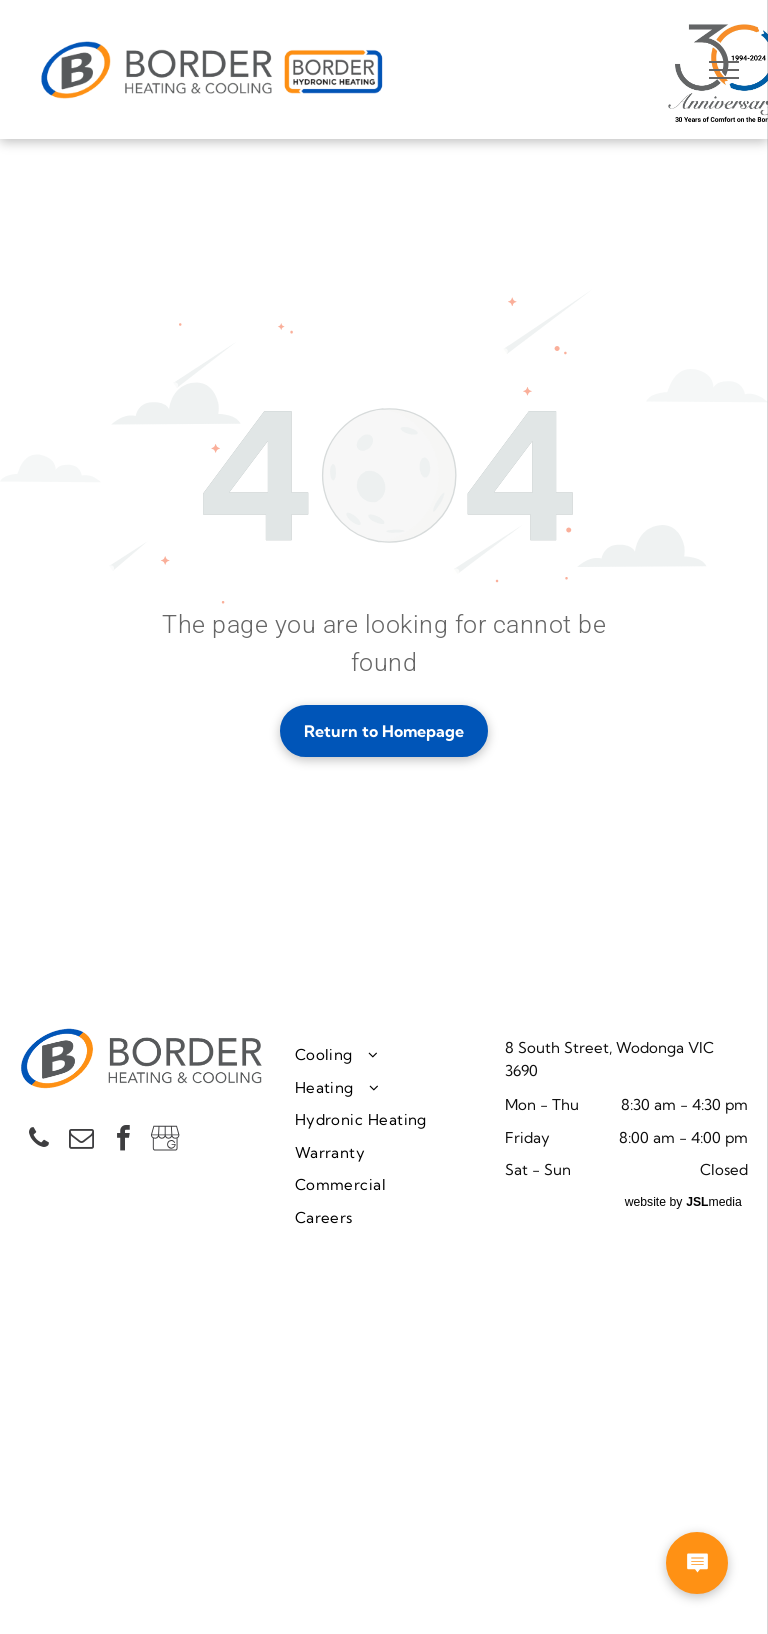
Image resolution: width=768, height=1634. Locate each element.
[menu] (724, 70)
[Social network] (165, 1140)
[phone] (39, 1140)
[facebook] (123, 1140)
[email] (81, 1140)
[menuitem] (393, 1055)
